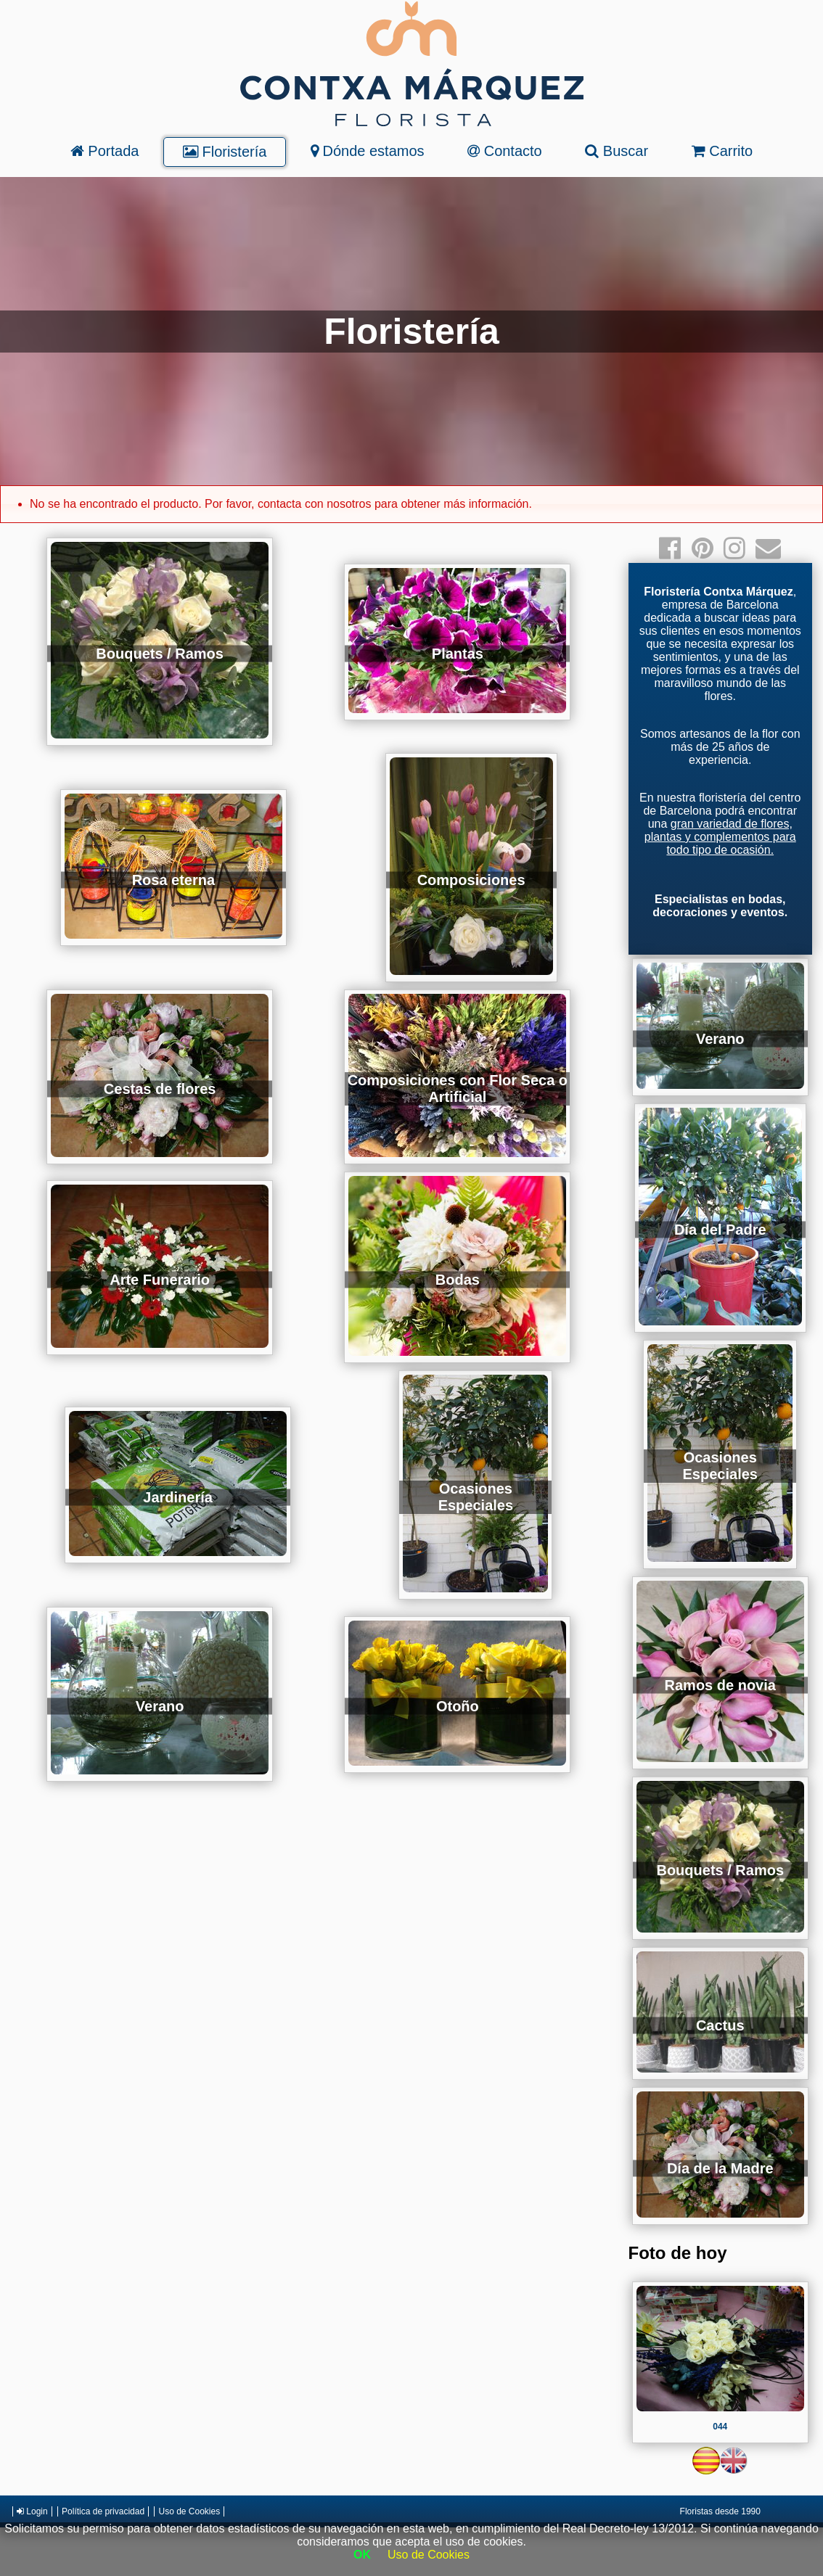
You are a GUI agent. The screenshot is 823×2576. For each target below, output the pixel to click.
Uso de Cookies (189, 2511)
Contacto (504, 151)
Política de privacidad (103, 2511)
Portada (104, 151)
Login (32, 2511)
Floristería (224, 152)
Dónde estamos (368, 151)
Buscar (616, 151)
